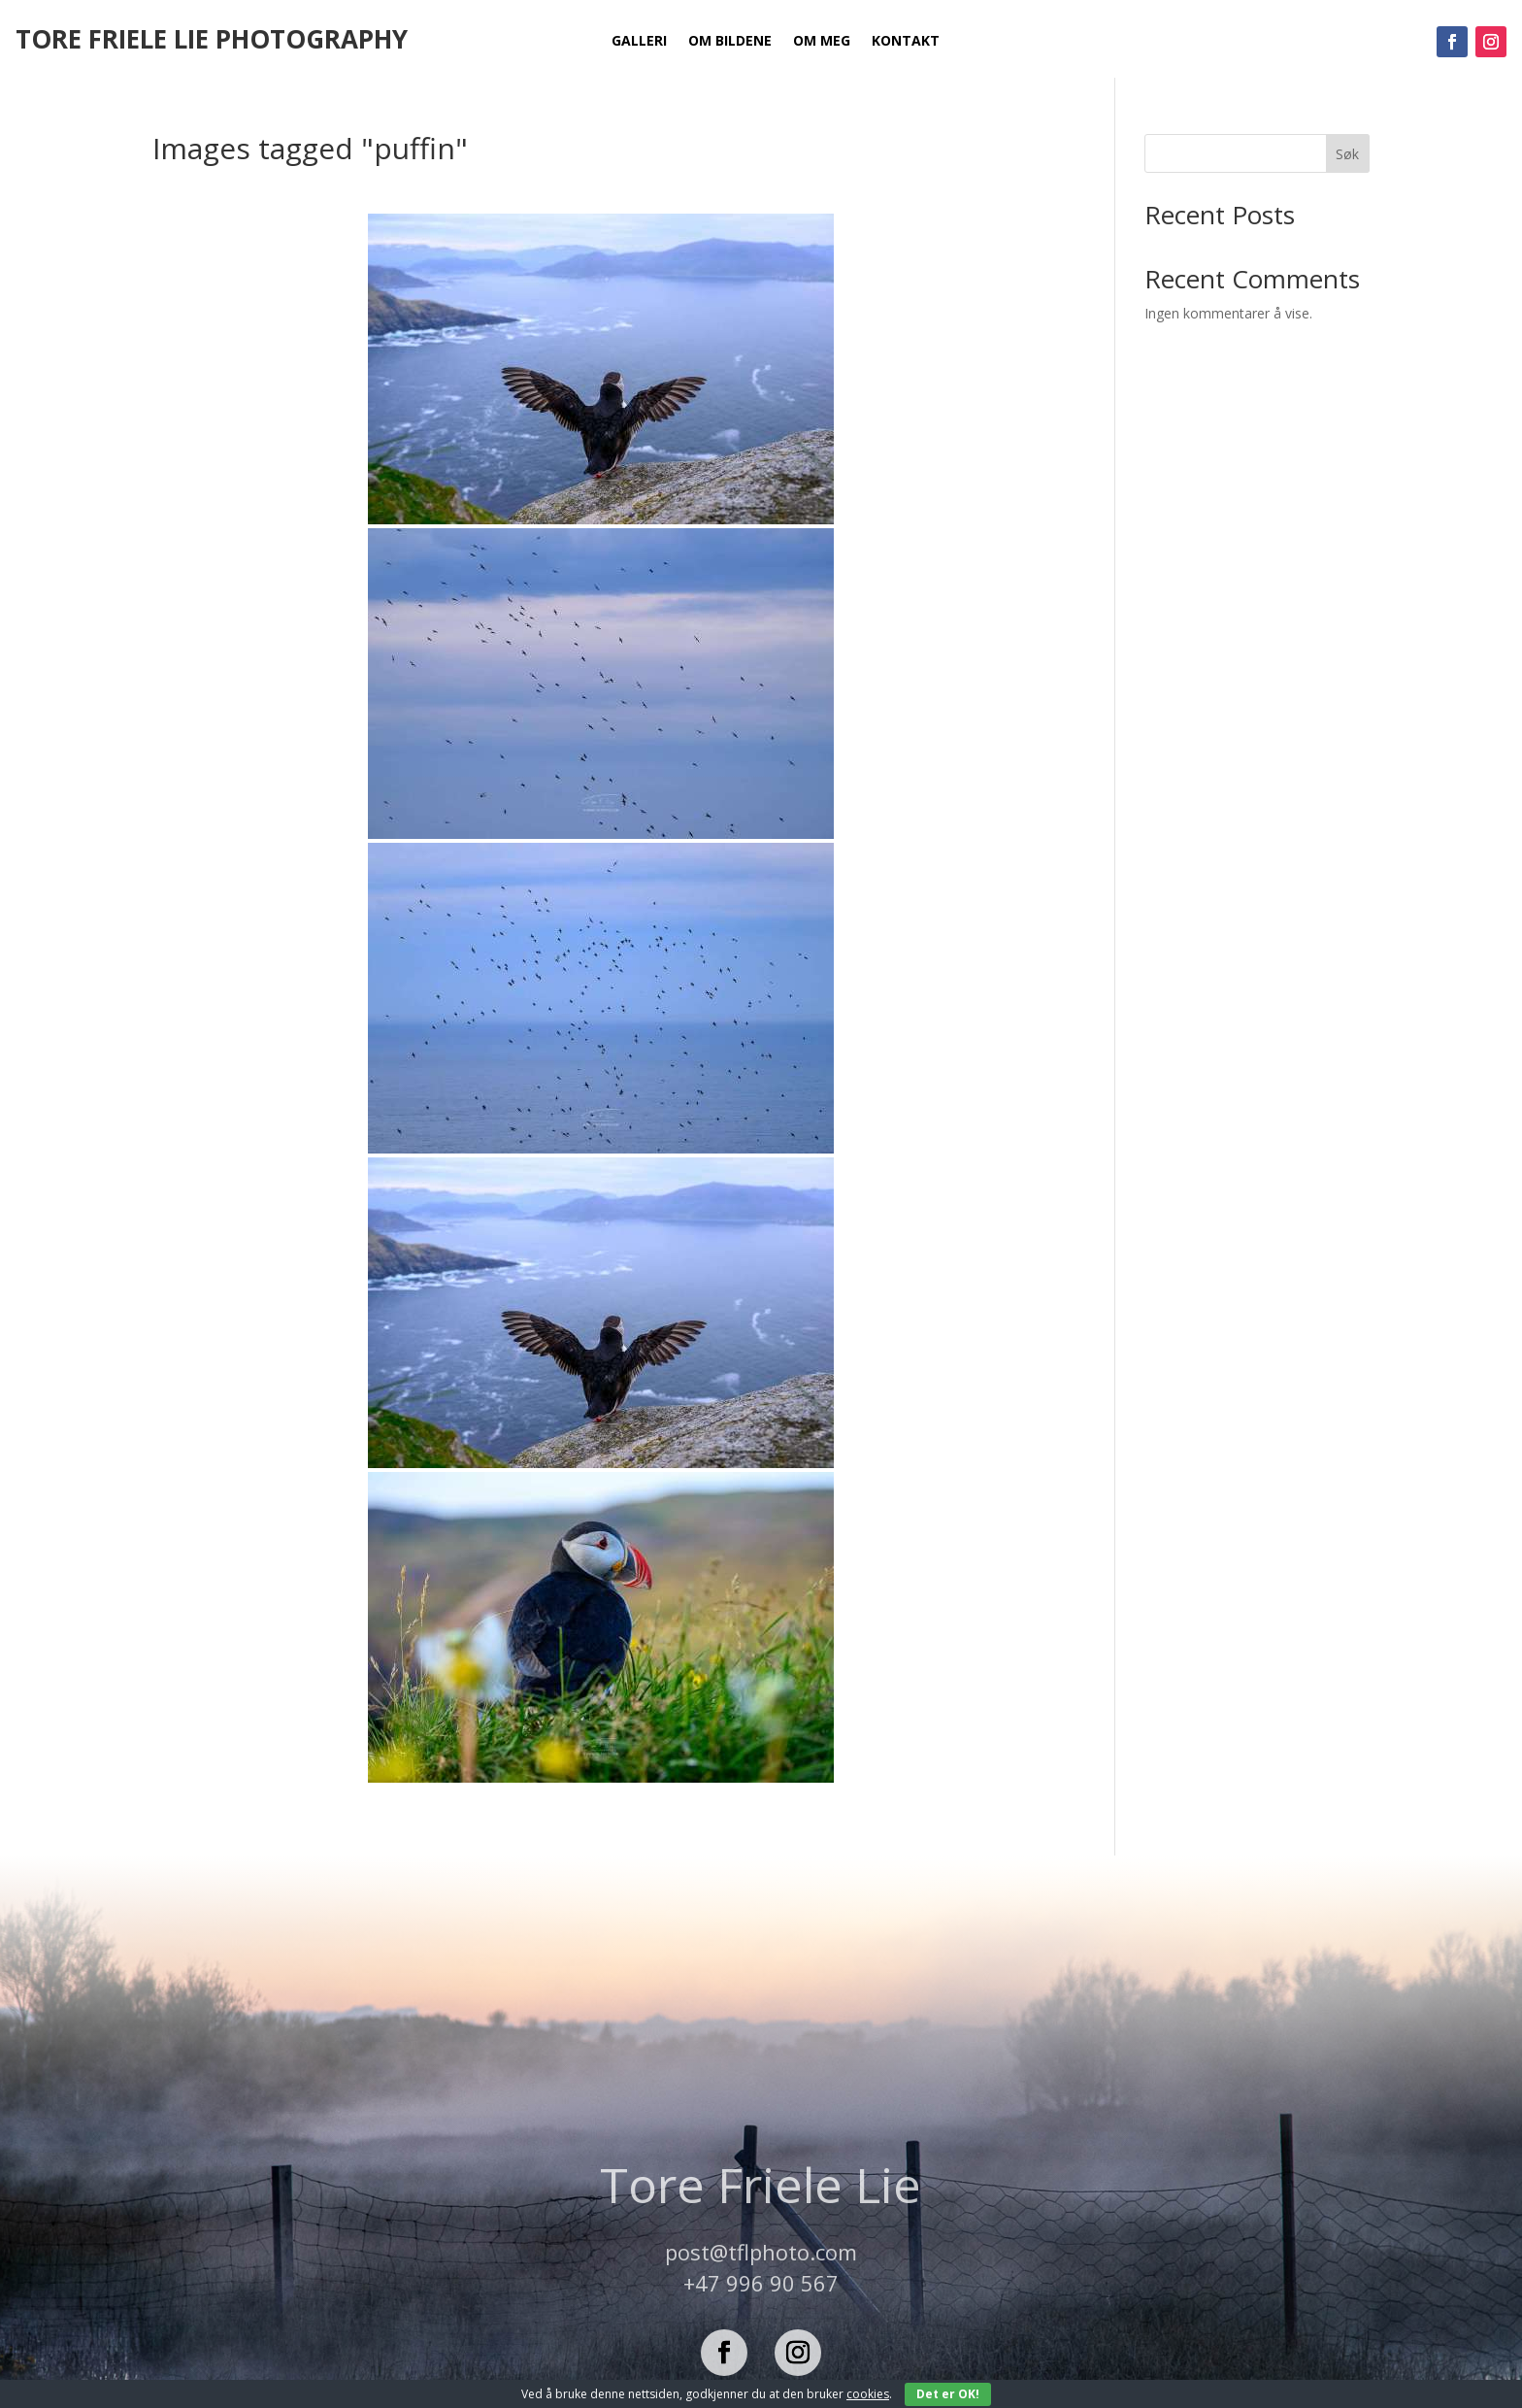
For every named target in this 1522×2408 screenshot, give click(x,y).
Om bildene (730, 42)
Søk (1347, 154)
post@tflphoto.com (761, 2251)
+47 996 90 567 (761, 2282)
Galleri (639, 42)
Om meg (821, 42)
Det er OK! (947, 2394)
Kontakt (906, 42)
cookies (867, 2394)
